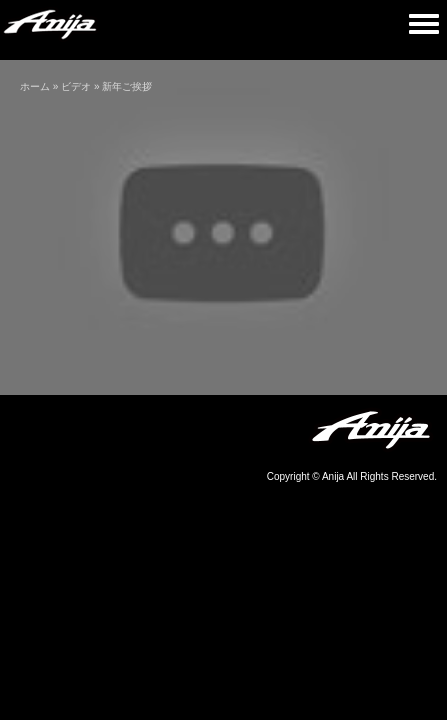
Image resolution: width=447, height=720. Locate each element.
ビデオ (76, 86)
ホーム (35, 86)
